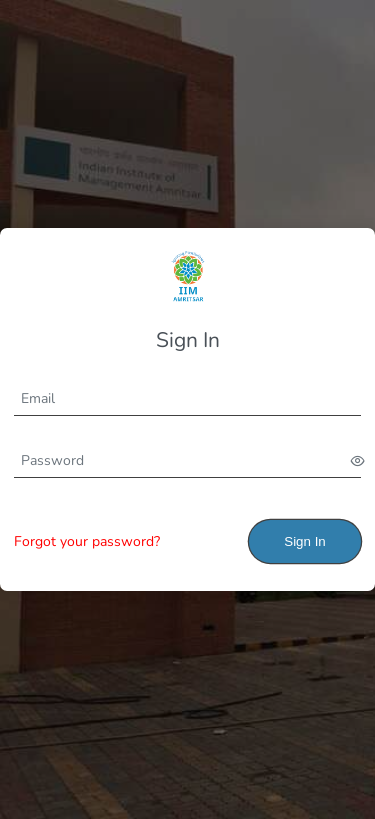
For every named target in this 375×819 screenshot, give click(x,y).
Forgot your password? (87, 541)
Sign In (305, 541)
